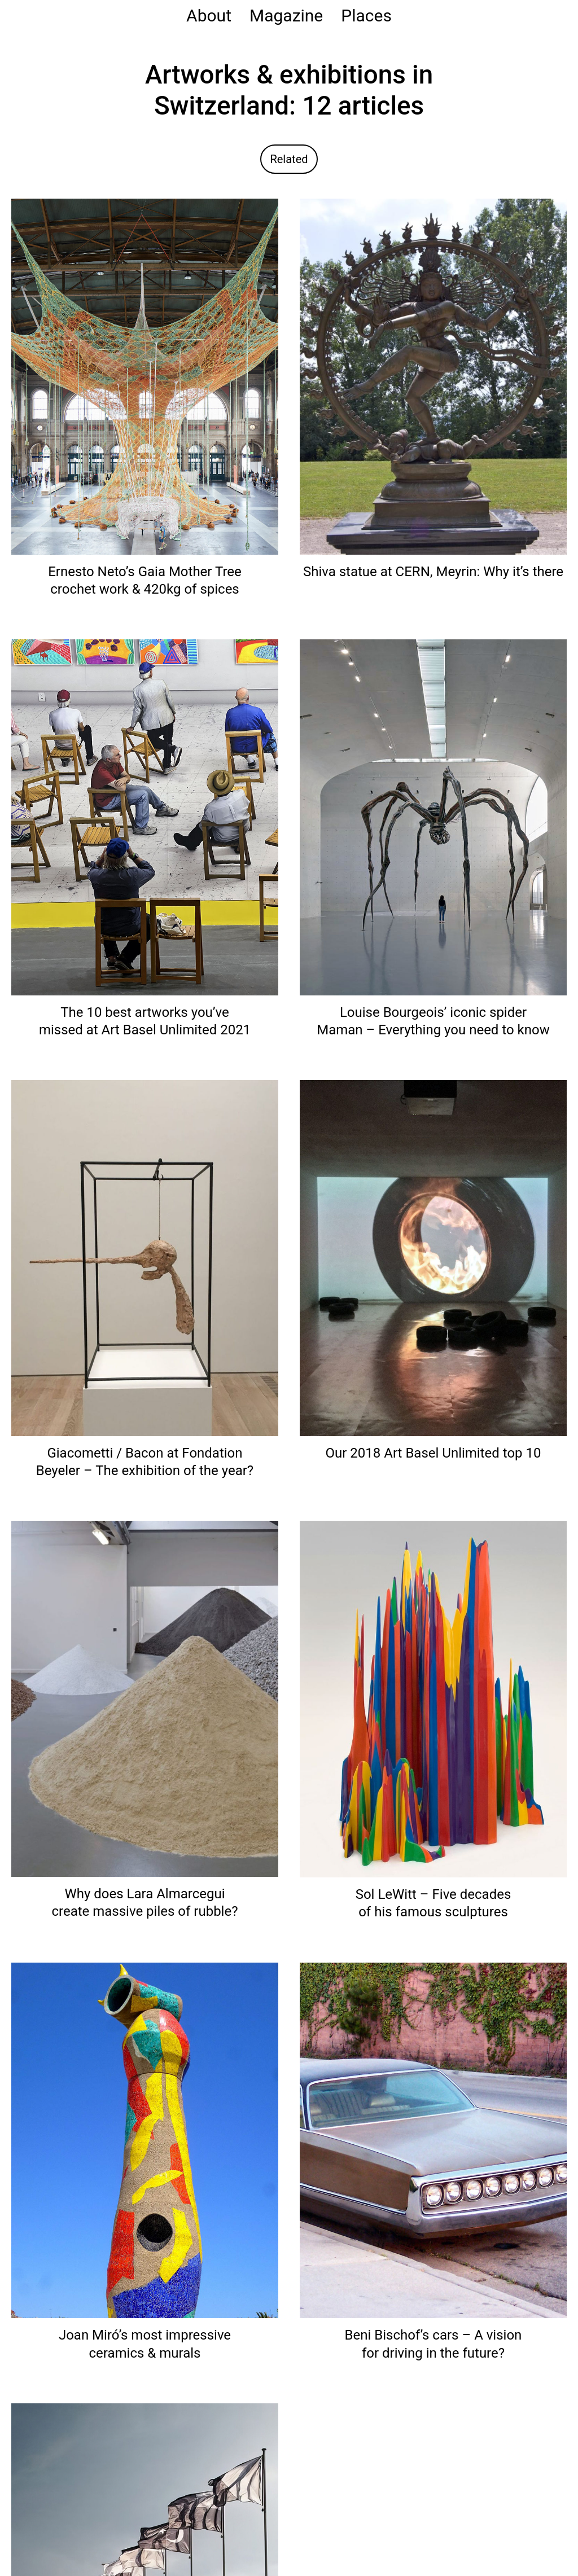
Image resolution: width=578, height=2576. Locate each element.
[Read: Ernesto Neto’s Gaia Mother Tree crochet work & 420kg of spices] (144, 375)
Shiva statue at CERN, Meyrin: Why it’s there (433, 572)
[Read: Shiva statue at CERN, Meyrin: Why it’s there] (433, 375)
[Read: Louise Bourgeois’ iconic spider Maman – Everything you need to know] (433, 816)
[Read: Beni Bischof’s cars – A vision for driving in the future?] (433, 2139)
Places (366, 15)
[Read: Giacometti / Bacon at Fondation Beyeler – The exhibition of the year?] (144, 1257)
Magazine (286, 15)
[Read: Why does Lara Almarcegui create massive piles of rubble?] (144, 1698)
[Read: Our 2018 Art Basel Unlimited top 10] (433, 1257)
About (208, 15)
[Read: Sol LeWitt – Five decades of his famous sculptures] (433, 1698)
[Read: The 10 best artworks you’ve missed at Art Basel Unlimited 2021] (144, 816)
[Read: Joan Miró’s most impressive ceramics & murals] (144, 2139)
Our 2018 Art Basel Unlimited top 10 (433, 1453)
